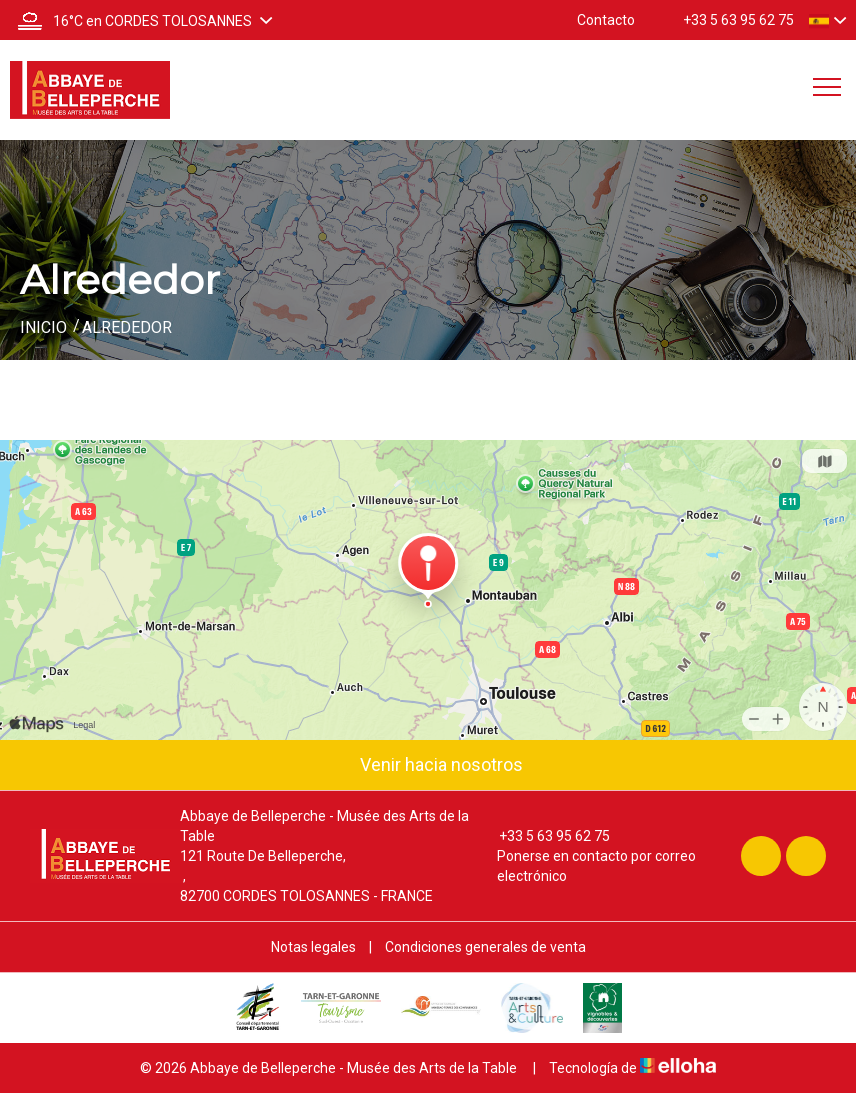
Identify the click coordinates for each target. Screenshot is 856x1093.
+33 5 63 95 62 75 (543, 836)
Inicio (43, 327)
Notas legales (313, 947)
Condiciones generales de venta (485, 947)
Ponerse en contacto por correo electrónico (586, 866)
